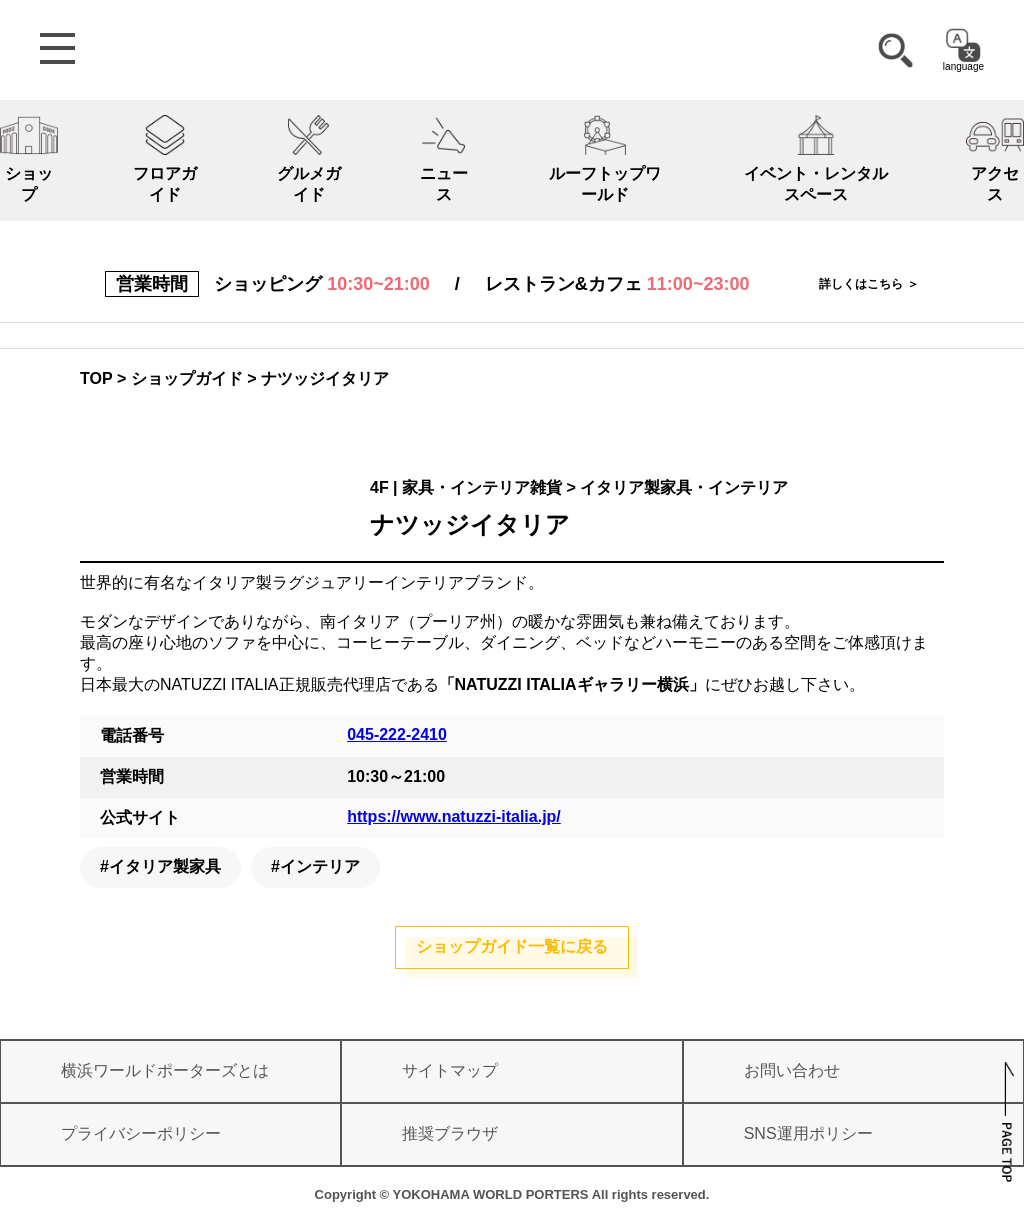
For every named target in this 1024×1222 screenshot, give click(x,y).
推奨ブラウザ (450, 1133)
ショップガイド (187, 378)
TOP (96, 378)
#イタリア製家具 (160, 866)
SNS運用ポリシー (808, 1133)
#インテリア (315, 866)
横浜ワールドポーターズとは (165, 1070)
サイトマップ (450, 1070)
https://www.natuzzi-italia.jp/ (454, 816)
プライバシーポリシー (141, 1133)
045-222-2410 (397, 734)
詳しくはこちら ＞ (868, 284)
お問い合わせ (792, 1070)
